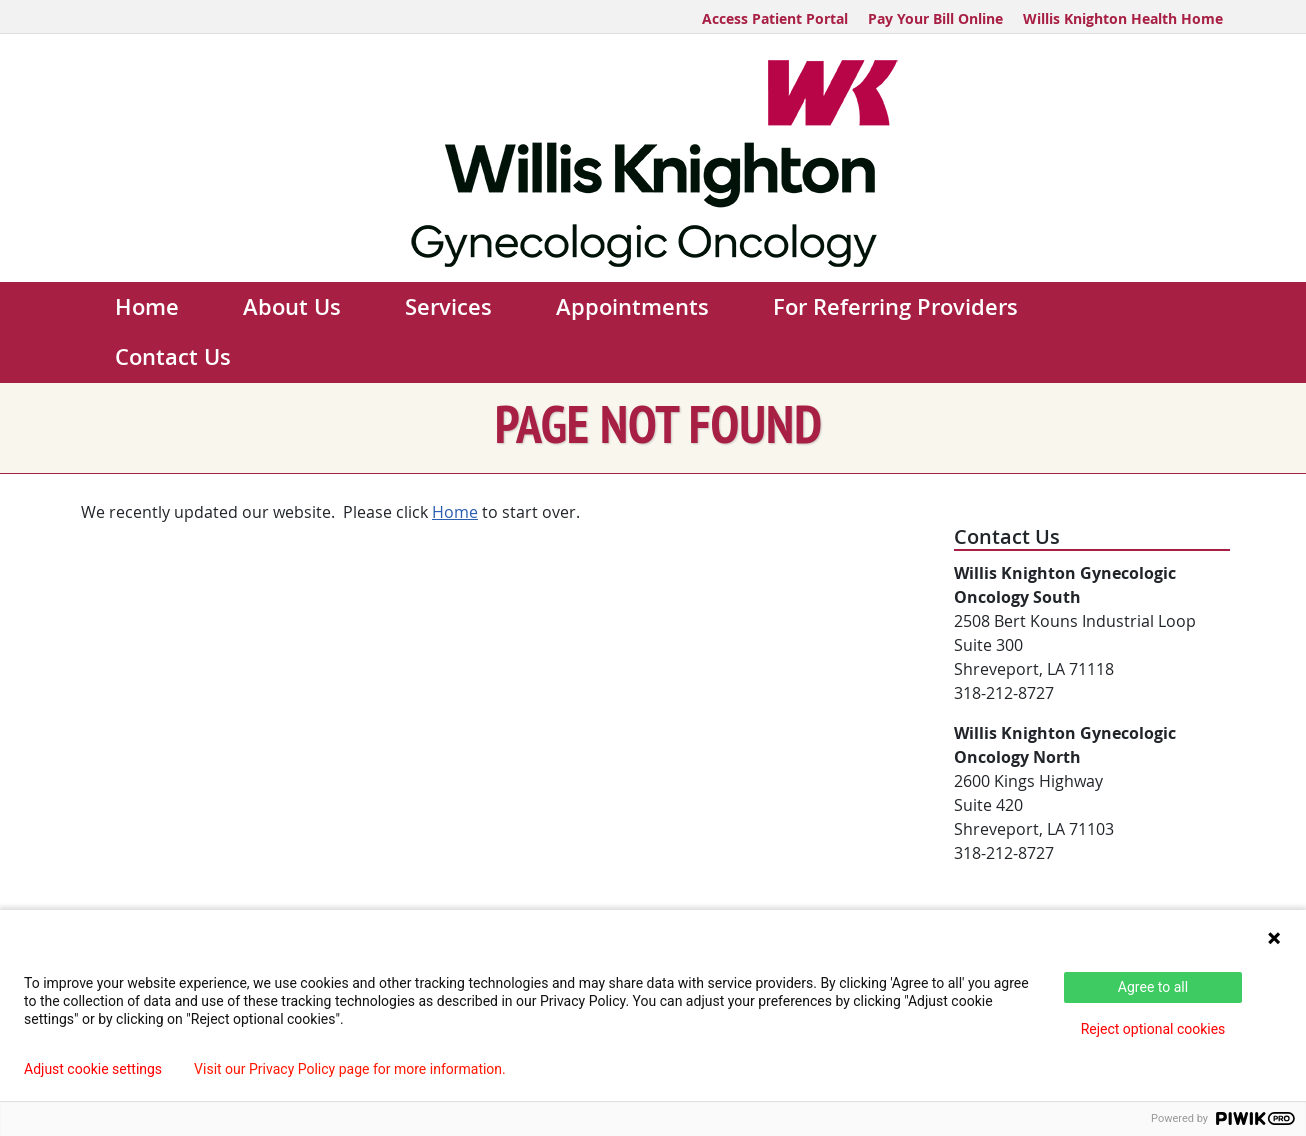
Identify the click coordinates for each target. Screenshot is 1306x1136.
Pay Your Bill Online (935, 18)
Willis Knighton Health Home (1123, 18)
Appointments (632, 307)
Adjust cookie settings (93, 1069)
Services (448, 307)
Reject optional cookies (1153, 1029)
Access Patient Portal (775, 18)
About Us (292, 307)
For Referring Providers (895, 307)
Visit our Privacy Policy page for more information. (350, 1069)
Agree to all (1153, 987)
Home (147, 307)
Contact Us (173, 357)
